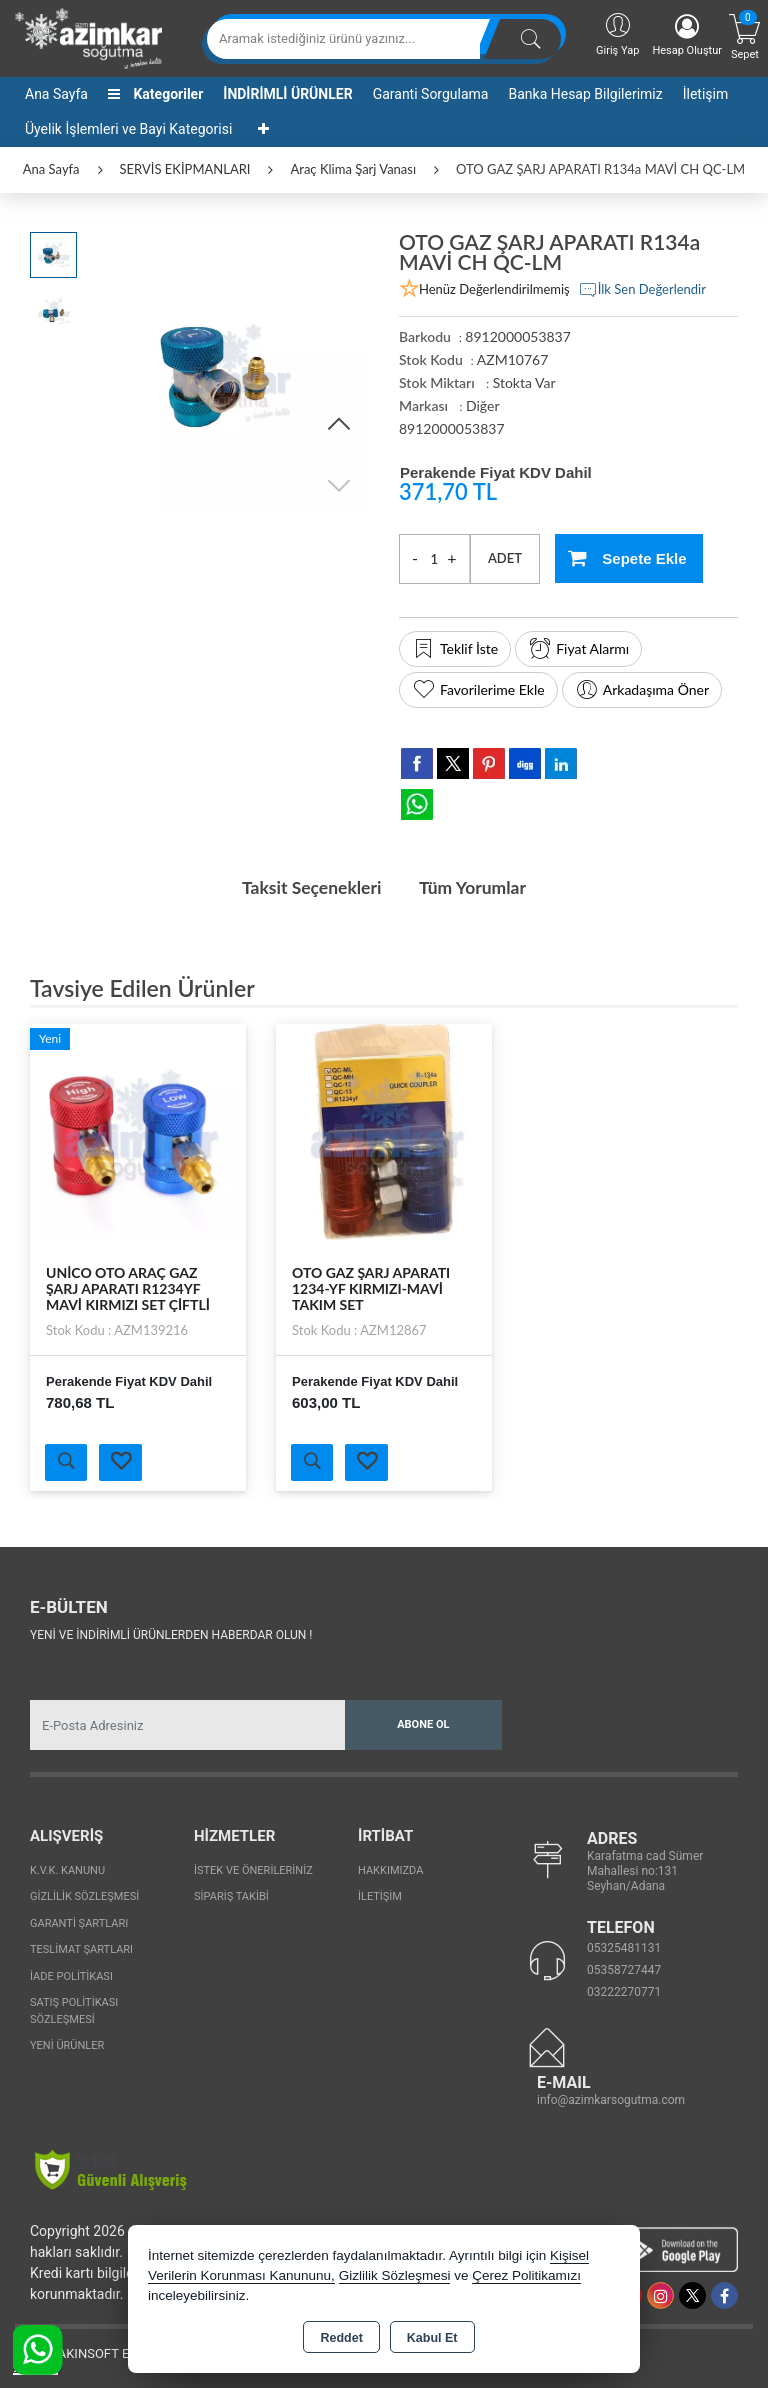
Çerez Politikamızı (526, 2275)
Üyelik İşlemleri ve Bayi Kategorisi (128, 129)
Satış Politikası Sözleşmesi (74, 2010)
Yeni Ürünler (67, 2044)
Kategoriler (155, 94)
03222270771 (624, 1991)
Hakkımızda (390, 1869)
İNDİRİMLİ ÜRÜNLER (287, 94)
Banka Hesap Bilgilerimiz (585, 94)
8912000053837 (452, 428)
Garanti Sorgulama (431, 94)
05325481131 (624, 1947)
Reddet (341, 2338)
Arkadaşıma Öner (642, 690)
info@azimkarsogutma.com (611, 2099)
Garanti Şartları (79, 1922)
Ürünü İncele (67, 1461)
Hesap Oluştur (687, 35)
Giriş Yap (617, 33)
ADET (505, 558)
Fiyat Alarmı (578, 649)
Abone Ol (423, 1723)
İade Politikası (71, 1975)
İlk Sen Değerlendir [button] (642, 290)
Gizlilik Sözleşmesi (84, 1895)
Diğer (483, 405)
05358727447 (624, 1969)
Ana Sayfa (56, 94)
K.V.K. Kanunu (67, 1869)
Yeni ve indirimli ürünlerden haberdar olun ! (171, 1634)
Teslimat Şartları (81, 1948)
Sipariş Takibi (231, 1895)
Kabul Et (432, 2338)
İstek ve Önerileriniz (253, 1869)
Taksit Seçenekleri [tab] (308, 887)
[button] (339, 425)
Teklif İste (455, 649)
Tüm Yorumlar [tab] (476, 887)
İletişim (706, 94)
